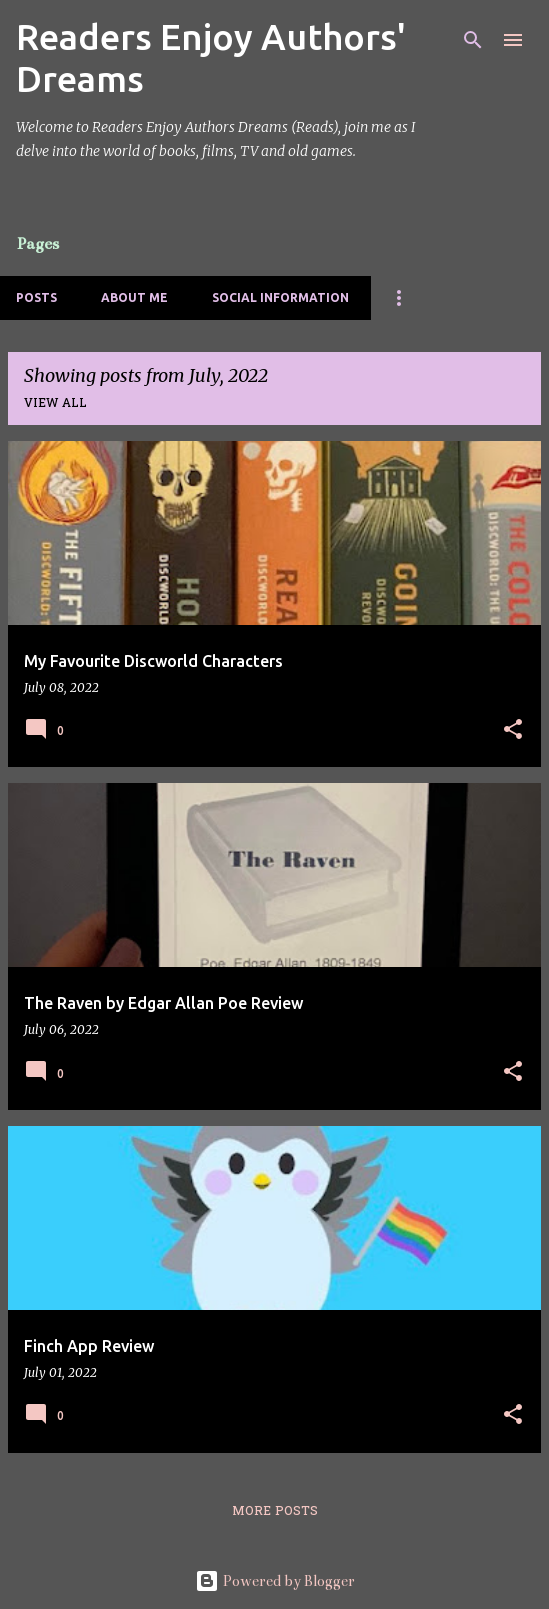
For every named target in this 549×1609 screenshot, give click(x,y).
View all (55, 404)
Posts (36, 297)
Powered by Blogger (275, 1581)
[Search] (473, 40)
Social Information (280, 297)
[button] (513, 730)
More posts (275, 1512)
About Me (134, 297)
